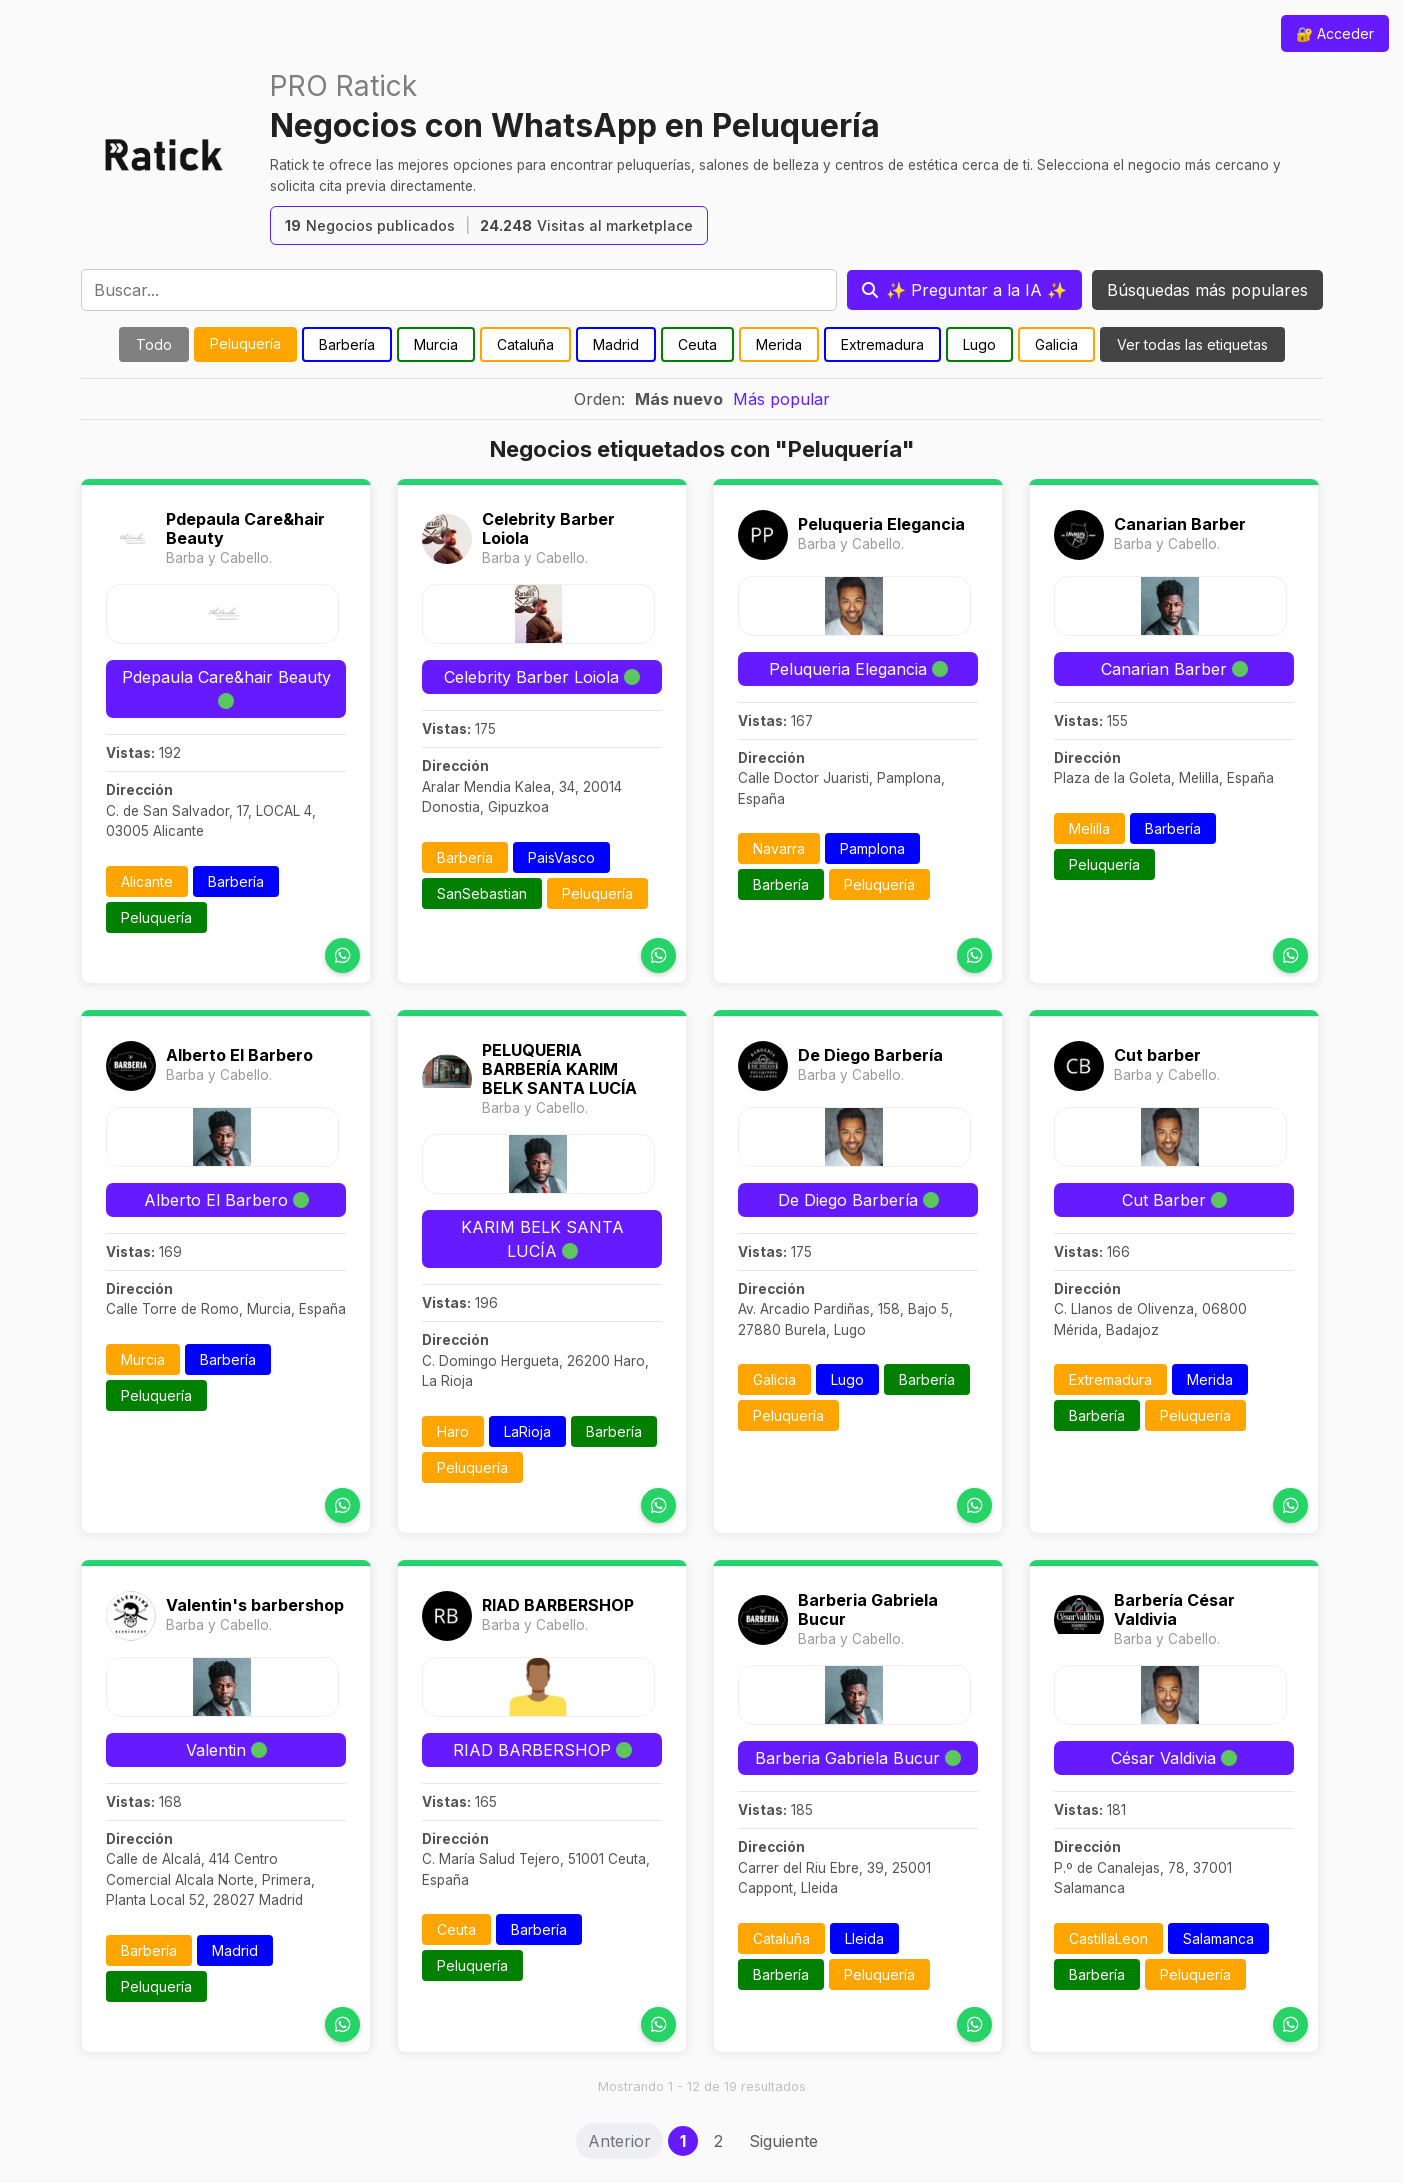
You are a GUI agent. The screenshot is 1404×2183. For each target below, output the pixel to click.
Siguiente (783, 2141)
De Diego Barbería (870, 1055)
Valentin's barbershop (255, 1605)
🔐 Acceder (1335, 33)
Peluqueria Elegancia (881, 524)
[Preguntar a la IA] (964, 290)
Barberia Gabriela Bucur (868, 1609)
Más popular (781, 399)
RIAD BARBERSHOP (558, 1605)
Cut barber (1157, 1055)
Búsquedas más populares (1207, 290)
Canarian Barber (1180, 524)
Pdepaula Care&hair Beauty (245, 528)
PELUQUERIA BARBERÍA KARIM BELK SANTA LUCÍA (559, 1069)
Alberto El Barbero (239, 1055)
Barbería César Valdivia (1174, 1609)
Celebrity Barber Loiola (548, 528)
